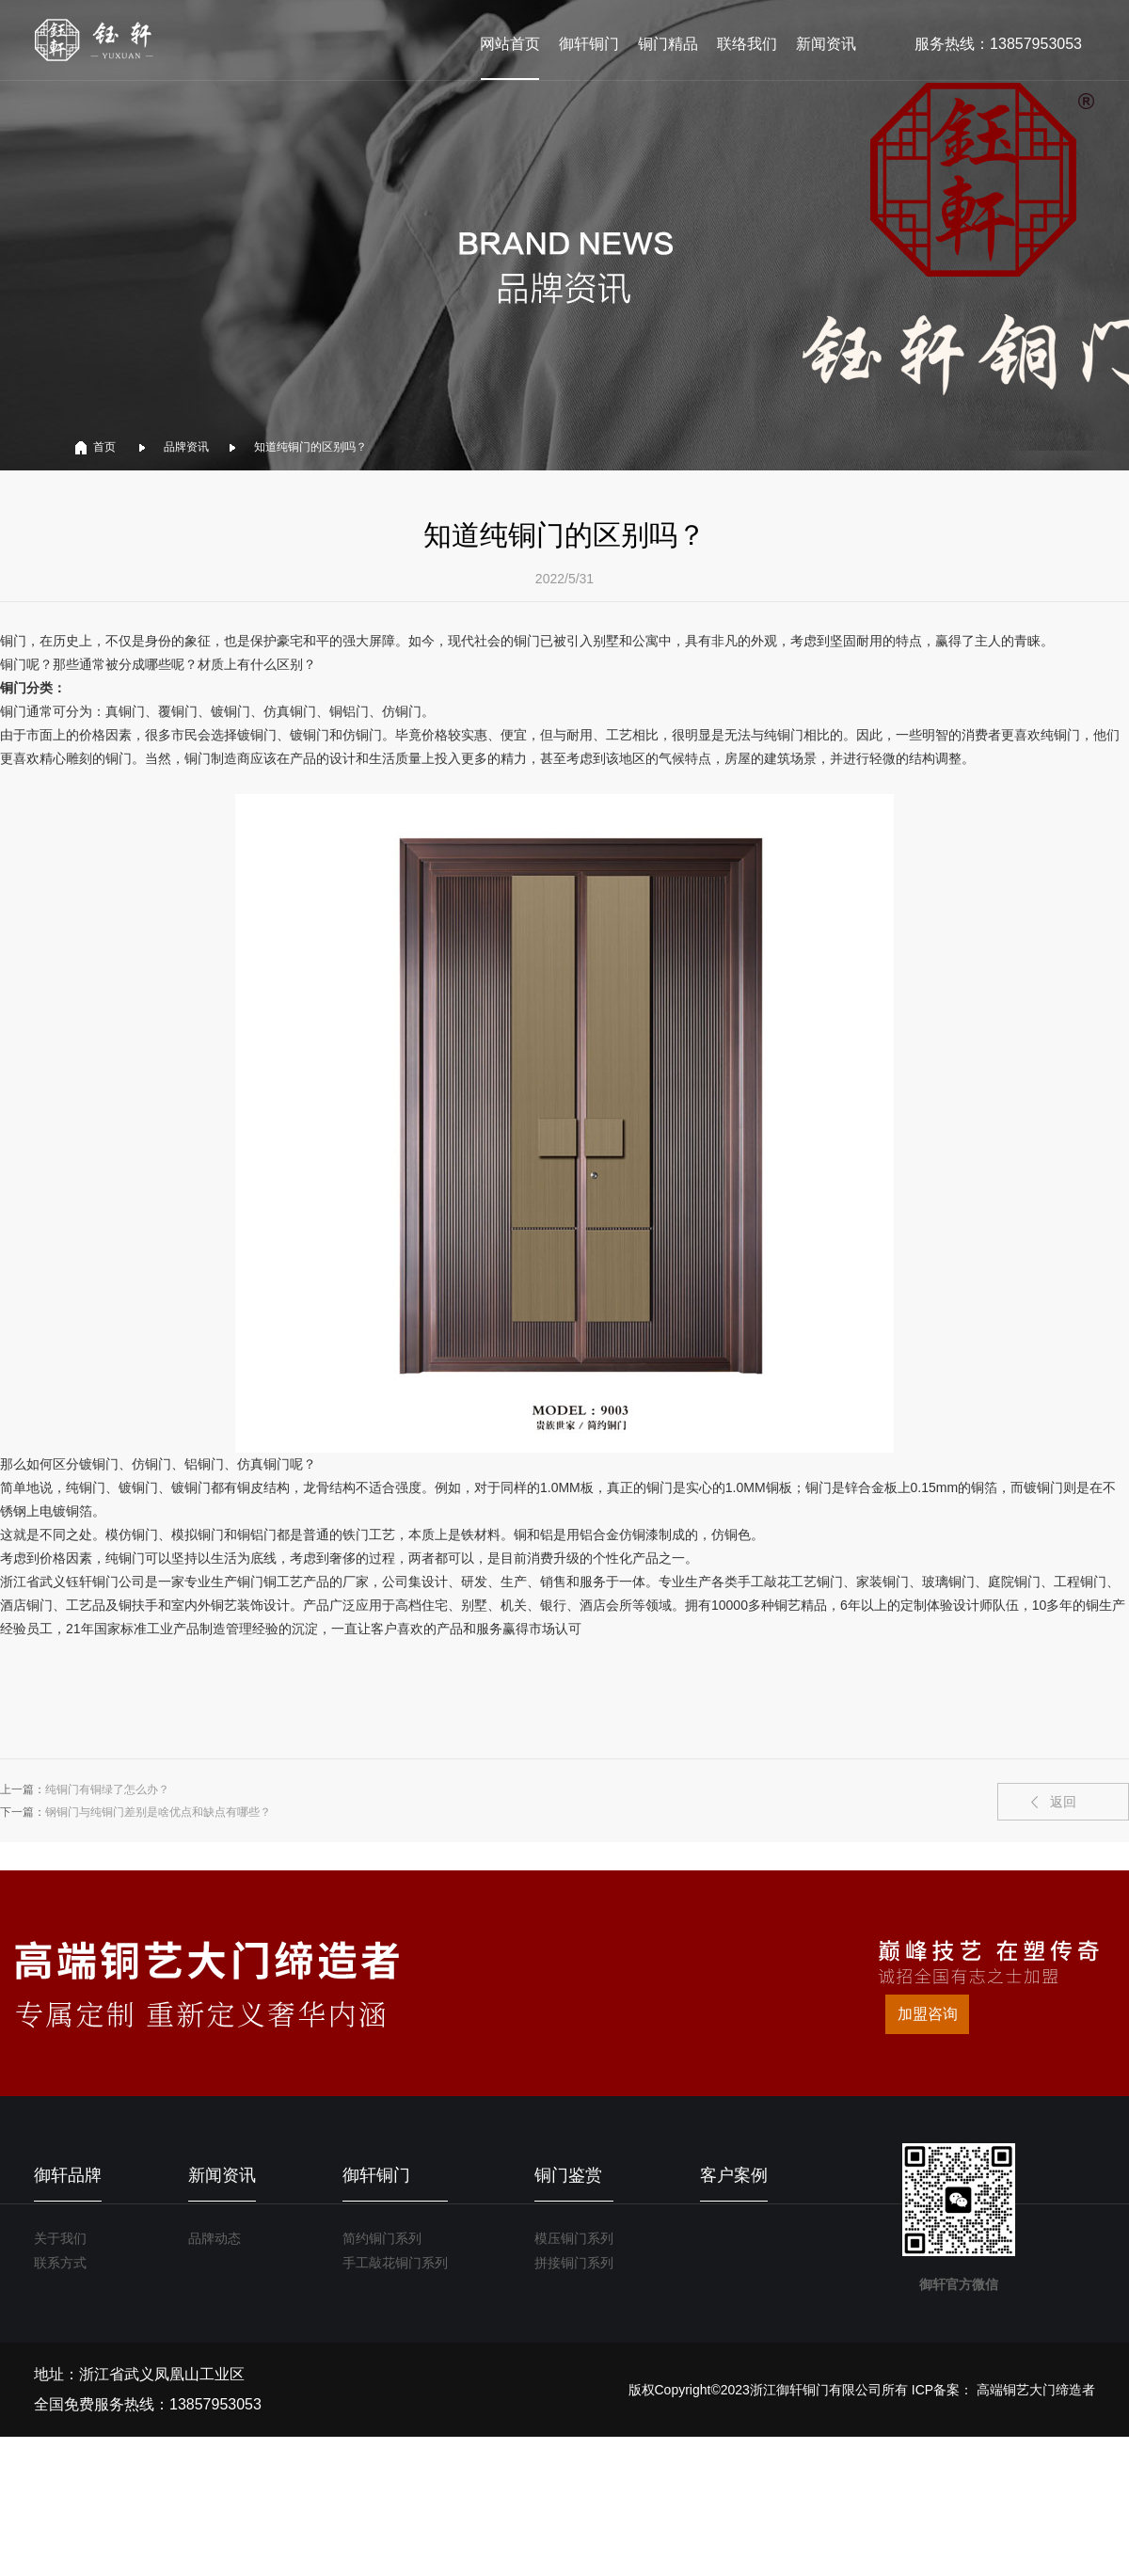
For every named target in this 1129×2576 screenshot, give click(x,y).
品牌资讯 (186, 446)
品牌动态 (214, 2238)
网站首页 (510, 44)
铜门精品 (668, 44)
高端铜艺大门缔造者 (1036, 2389)
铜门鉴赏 (568, 2175)
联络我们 (747, 44)
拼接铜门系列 (573, 2262)
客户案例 (734, 2175)
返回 (1063, 1801)
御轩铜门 (589, 44)
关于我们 (60, 2238)
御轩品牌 (68, 2175)
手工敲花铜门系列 (395, 2262)
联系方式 (60, 2262)
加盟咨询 (928, 2014)
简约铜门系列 (381, 2238)
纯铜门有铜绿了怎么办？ (107, 1789)
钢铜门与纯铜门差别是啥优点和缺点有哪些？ (158, 1812)
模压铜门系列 (573, 2238)
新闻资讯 (826, 44)
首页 (104, 446)
